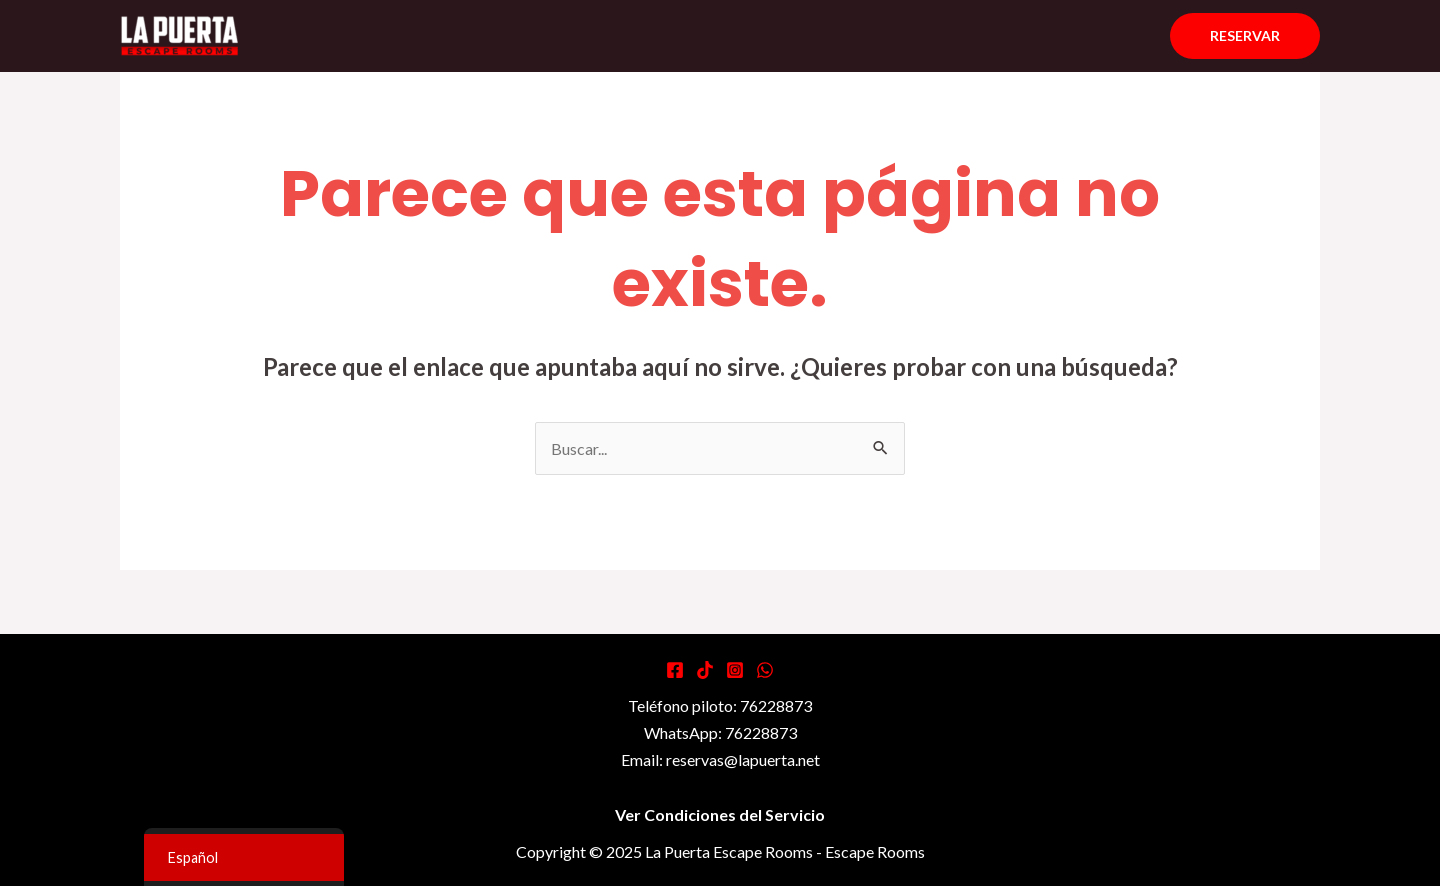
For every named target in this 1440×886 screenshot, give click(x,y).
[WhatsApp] (765, 670)
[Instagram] (735, 670)
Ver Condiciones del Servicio (720, 814)
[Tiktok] (705, 670)
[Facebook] (675, 670)
